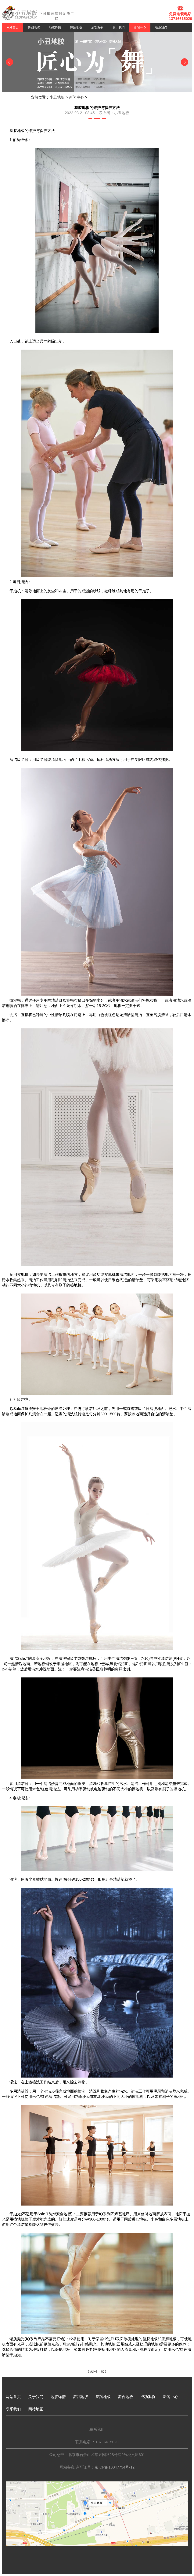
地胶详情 (55, 27)
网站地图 (35, 2409)
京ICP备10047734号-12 (115, 2467)
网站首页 (12, 27)
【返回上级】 (97, 2371)
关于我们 (119, 27)
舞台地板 (125, 2397)
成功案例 (97, 27)
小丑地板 (57, 97)
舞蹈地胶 (34, 27)
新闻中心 (140, 27)
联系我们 (161, 27)
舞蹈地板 (76, 27)
